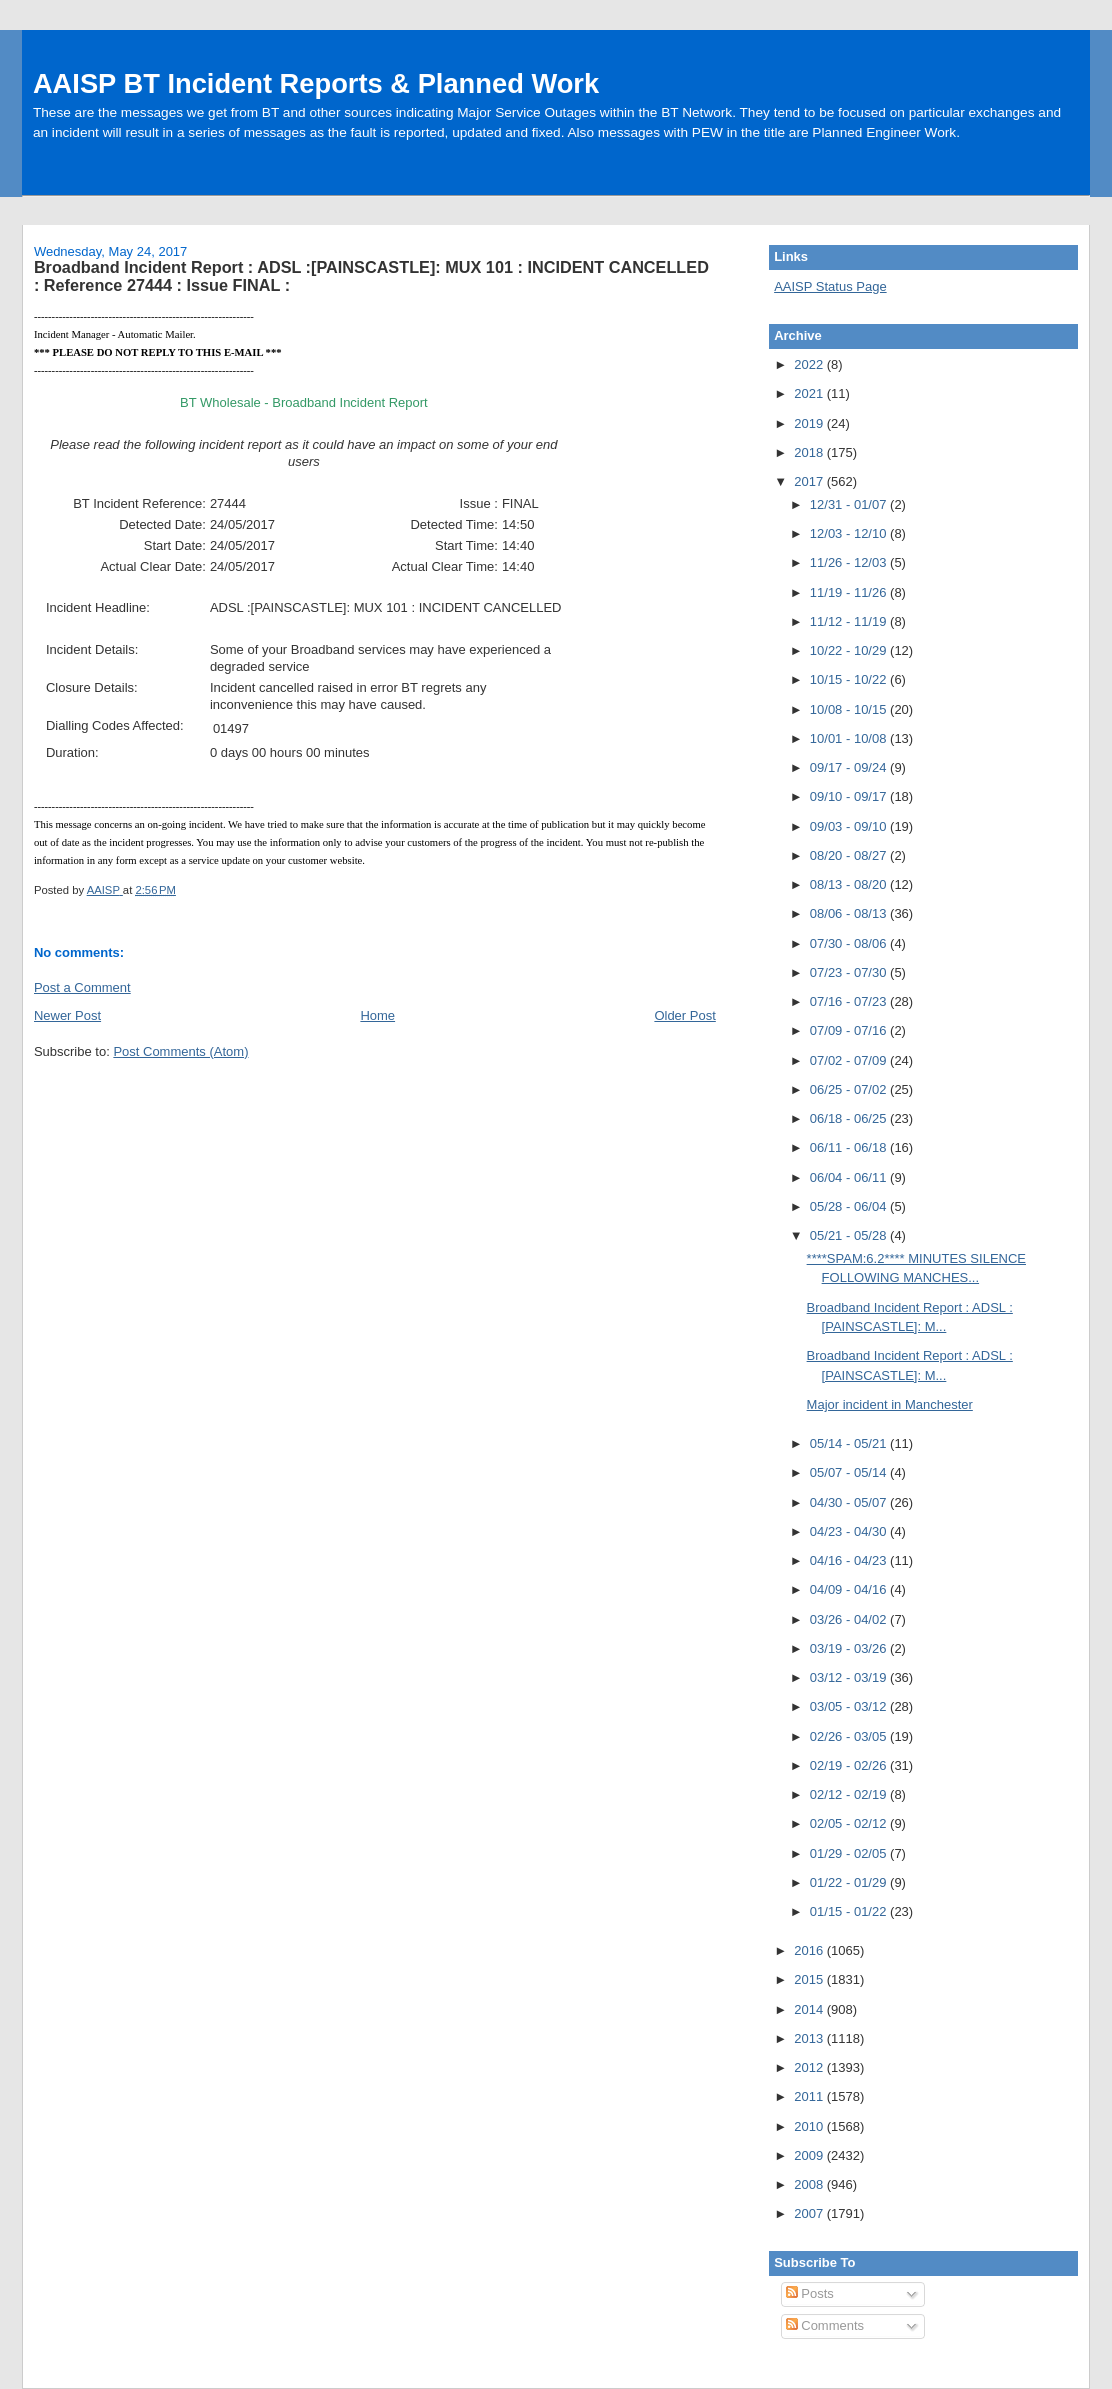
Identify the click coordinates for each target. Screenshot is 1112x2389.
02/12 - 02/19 (850, 1794)
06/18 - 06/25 (850, 1118)
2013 (810, 2038)
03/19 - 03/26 (850, 1648)
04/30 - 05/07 (850, 1502)
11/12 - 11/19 (850, 621)
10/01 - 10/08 (850, 738)
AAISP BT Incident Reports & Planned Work (316, 83)
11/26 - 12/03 (850, 562)
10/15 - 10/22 (850, 679)
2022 (810, 364)
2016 (810, 1950)
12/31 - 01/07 (850, 504)
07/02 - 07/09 (850, 1060)
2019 (810, 423)
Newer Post (67, 1015)
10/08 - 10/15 (850, 709)
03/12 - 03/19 (850, 1677)
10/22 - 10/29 (850, 650)
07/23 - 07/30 (850, 972)
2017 (810, 481)
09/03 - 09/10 (850, 826)
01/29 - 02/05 (850, 1853)
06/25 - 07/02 (850, 1089)
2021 (810, 393)
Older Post (684, 1015)
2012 (810, 2067)
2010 (810, 2126)
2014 (810, 2009)
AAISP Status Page (830, 286)
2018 (810, 452)
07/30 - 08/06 (850, 943)
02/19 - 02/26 (850, 1765)
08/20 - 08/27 (850, 855)
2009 (810, 2155)
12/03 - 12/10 (850, 533)
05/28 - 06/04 (850, 1206)
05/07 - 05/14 (850, 1472)
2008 (810, 2184)
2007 (810, 2213)
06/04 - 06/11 (850, 1177)
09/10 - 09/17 (850, 796)
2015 (810, 1979)
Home (377, 1015)
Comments (825, 2325)
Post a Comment (82, 987)
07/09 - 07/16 (850, 1030)
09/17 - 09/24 (850, 767)
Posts (810, 2293)
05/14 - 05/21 (850, 1443)
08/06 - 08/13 (850, 913)
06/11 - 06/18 (850, 1147)
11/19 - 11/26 (850, 592)
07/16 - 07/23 (850, 1001)
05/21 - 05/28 (850, 1235)
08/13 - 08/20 (850, 884)
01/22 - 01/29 (850, 1882)
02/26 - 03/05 (850, 1736)
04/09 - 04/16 (850, 1589)
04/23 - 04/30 (850, 1531)
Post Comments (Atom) (180, 1051)
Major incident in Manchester (890, 1404)
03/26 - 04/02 (850, 1619)
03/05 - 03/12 (850, 1706)
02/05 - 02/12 (850, 1823)
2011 (810, 2096)
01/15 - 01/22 (850, 1911)
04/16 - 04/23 (850, 1560)
